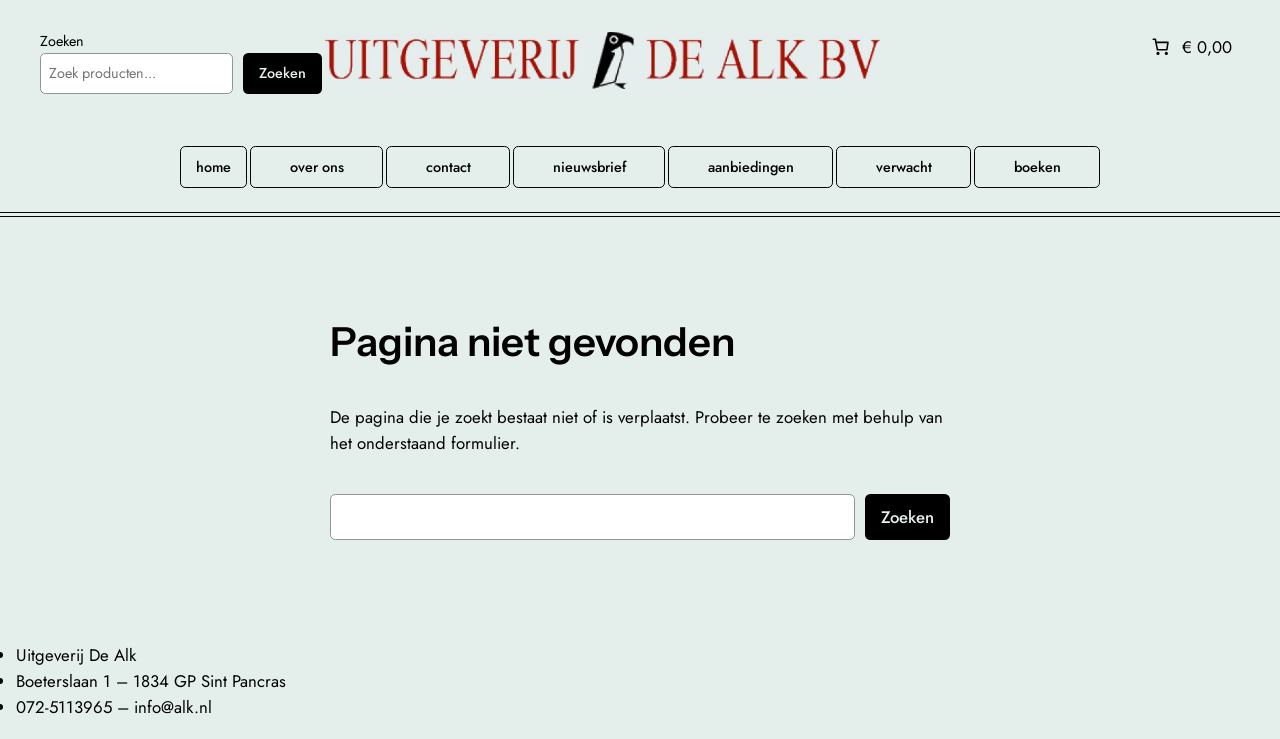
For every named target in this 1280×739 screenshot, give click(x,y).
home (213, 167)
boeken (1037, 167)
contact (448, 167)
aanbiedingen (751, 167)
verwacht (904, 167)
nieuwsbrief (589, 167)
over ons (317, 167)
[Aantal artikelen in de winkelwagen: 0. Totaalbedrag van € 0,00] (1190, 47)
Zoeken (62, 41)
